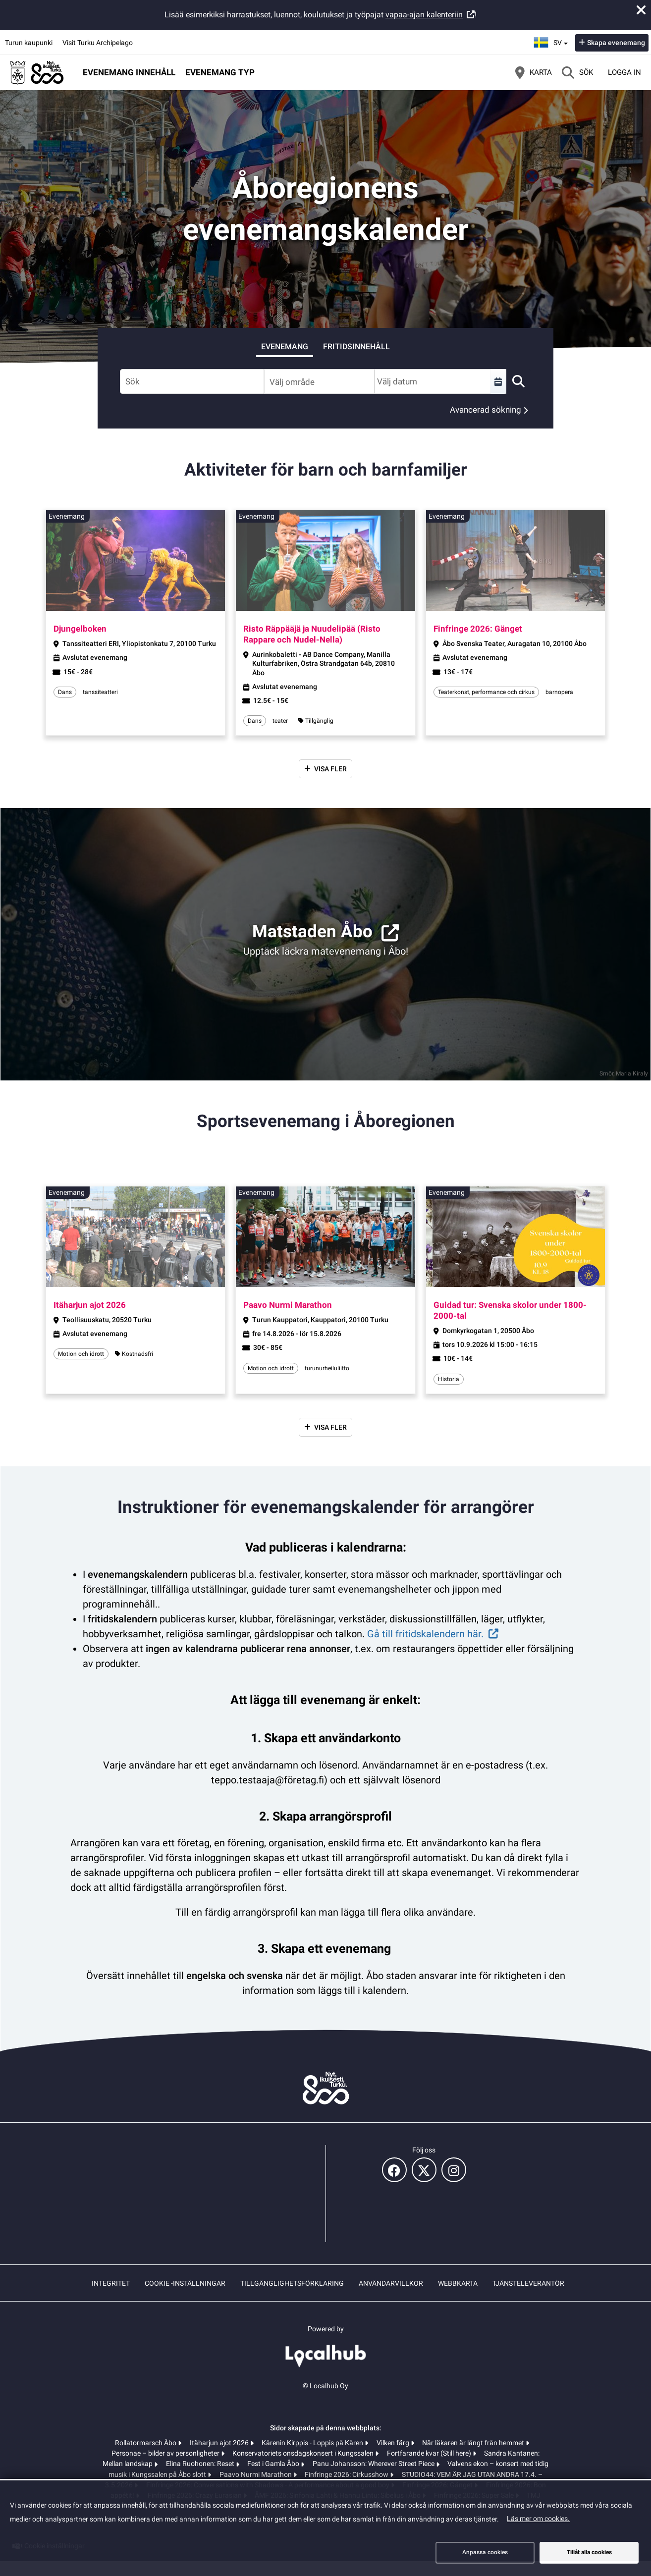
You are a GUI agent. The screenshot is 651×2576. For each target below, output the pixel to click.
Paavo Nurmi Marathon (256, 2474)
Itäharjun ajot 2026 (220, 2443)
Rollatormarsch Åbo (146, 2443)
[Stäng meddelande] (641, 10)
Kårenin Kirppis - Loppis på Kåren (313, 2443)
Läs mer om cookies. (538, 2518)
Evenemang (284, 346)
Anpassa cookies (485, 2552)
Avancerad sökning (485, 410)
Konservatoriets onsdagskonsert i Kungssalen (303, 2453)
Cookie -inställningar (185, 2283)
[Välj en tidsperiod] (498, 381)
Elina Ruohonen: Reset (201, 2464)
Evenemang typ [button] (220, 72)
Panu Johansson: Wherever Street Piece (374, 2464)
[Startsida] (37, 72)
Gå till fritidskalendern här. (425, 1634)
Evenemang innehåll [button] (129, 72)
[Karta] (533, 72)
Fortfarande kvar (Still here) (430, 2453)
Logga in (624, 72)
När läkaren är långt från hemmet (474, 2443)
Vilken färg (394, 2443)
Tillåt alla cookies (589, 2552)
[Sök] (577, 72)
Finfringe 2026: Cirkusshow (347, 2474)
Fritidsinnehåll (356, 346)
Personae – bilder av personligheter (166, 2453)
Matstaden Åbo (312, 931)
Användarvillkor (391, 2283)
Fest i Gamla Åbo (274, 2464)
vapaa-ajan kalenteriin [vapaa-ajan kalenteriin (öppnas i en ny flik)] (424, 14)
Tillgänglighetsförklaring (292, 2283)
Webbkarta (458, 2283)
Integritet (111, 2283)
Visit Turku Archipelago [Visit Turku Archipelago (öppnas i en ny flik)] (97, 43)
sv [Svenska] (552, 41)
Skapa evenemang (616, 43)
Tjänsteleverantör (528, 2283)
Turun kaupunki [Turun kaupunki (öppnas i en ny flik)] (29, 43)
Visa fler (330, 769)
